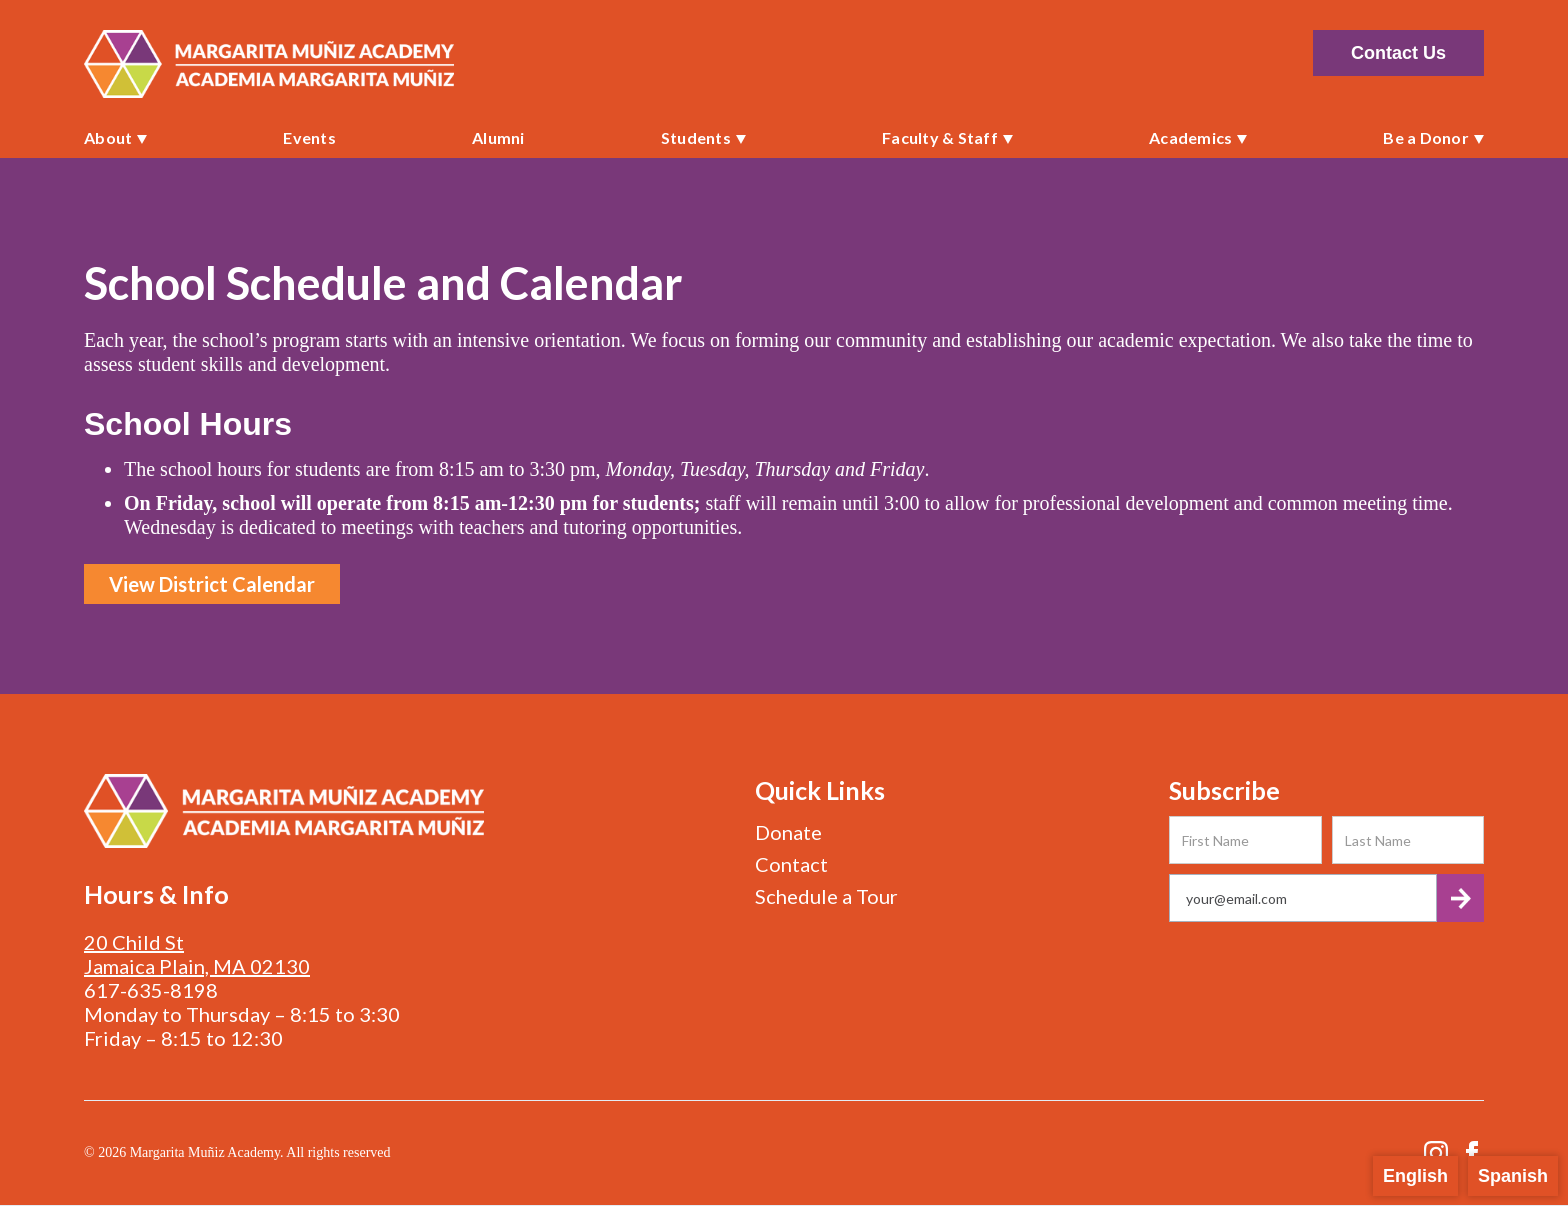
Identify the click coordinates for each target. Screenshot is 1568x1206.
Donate (788, 832)
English (1415, 1176)
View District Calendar (212, 584)
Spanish (1513, 1176)
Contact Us (1398, 53)
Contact (791, 864)
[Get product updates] (1303, 898)
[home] (269, 64)
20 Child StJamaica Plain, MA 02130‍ (197, 954)
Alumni (498, 137)
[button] (115, 138)
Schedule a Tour (826, 896)
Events (309, 137)
